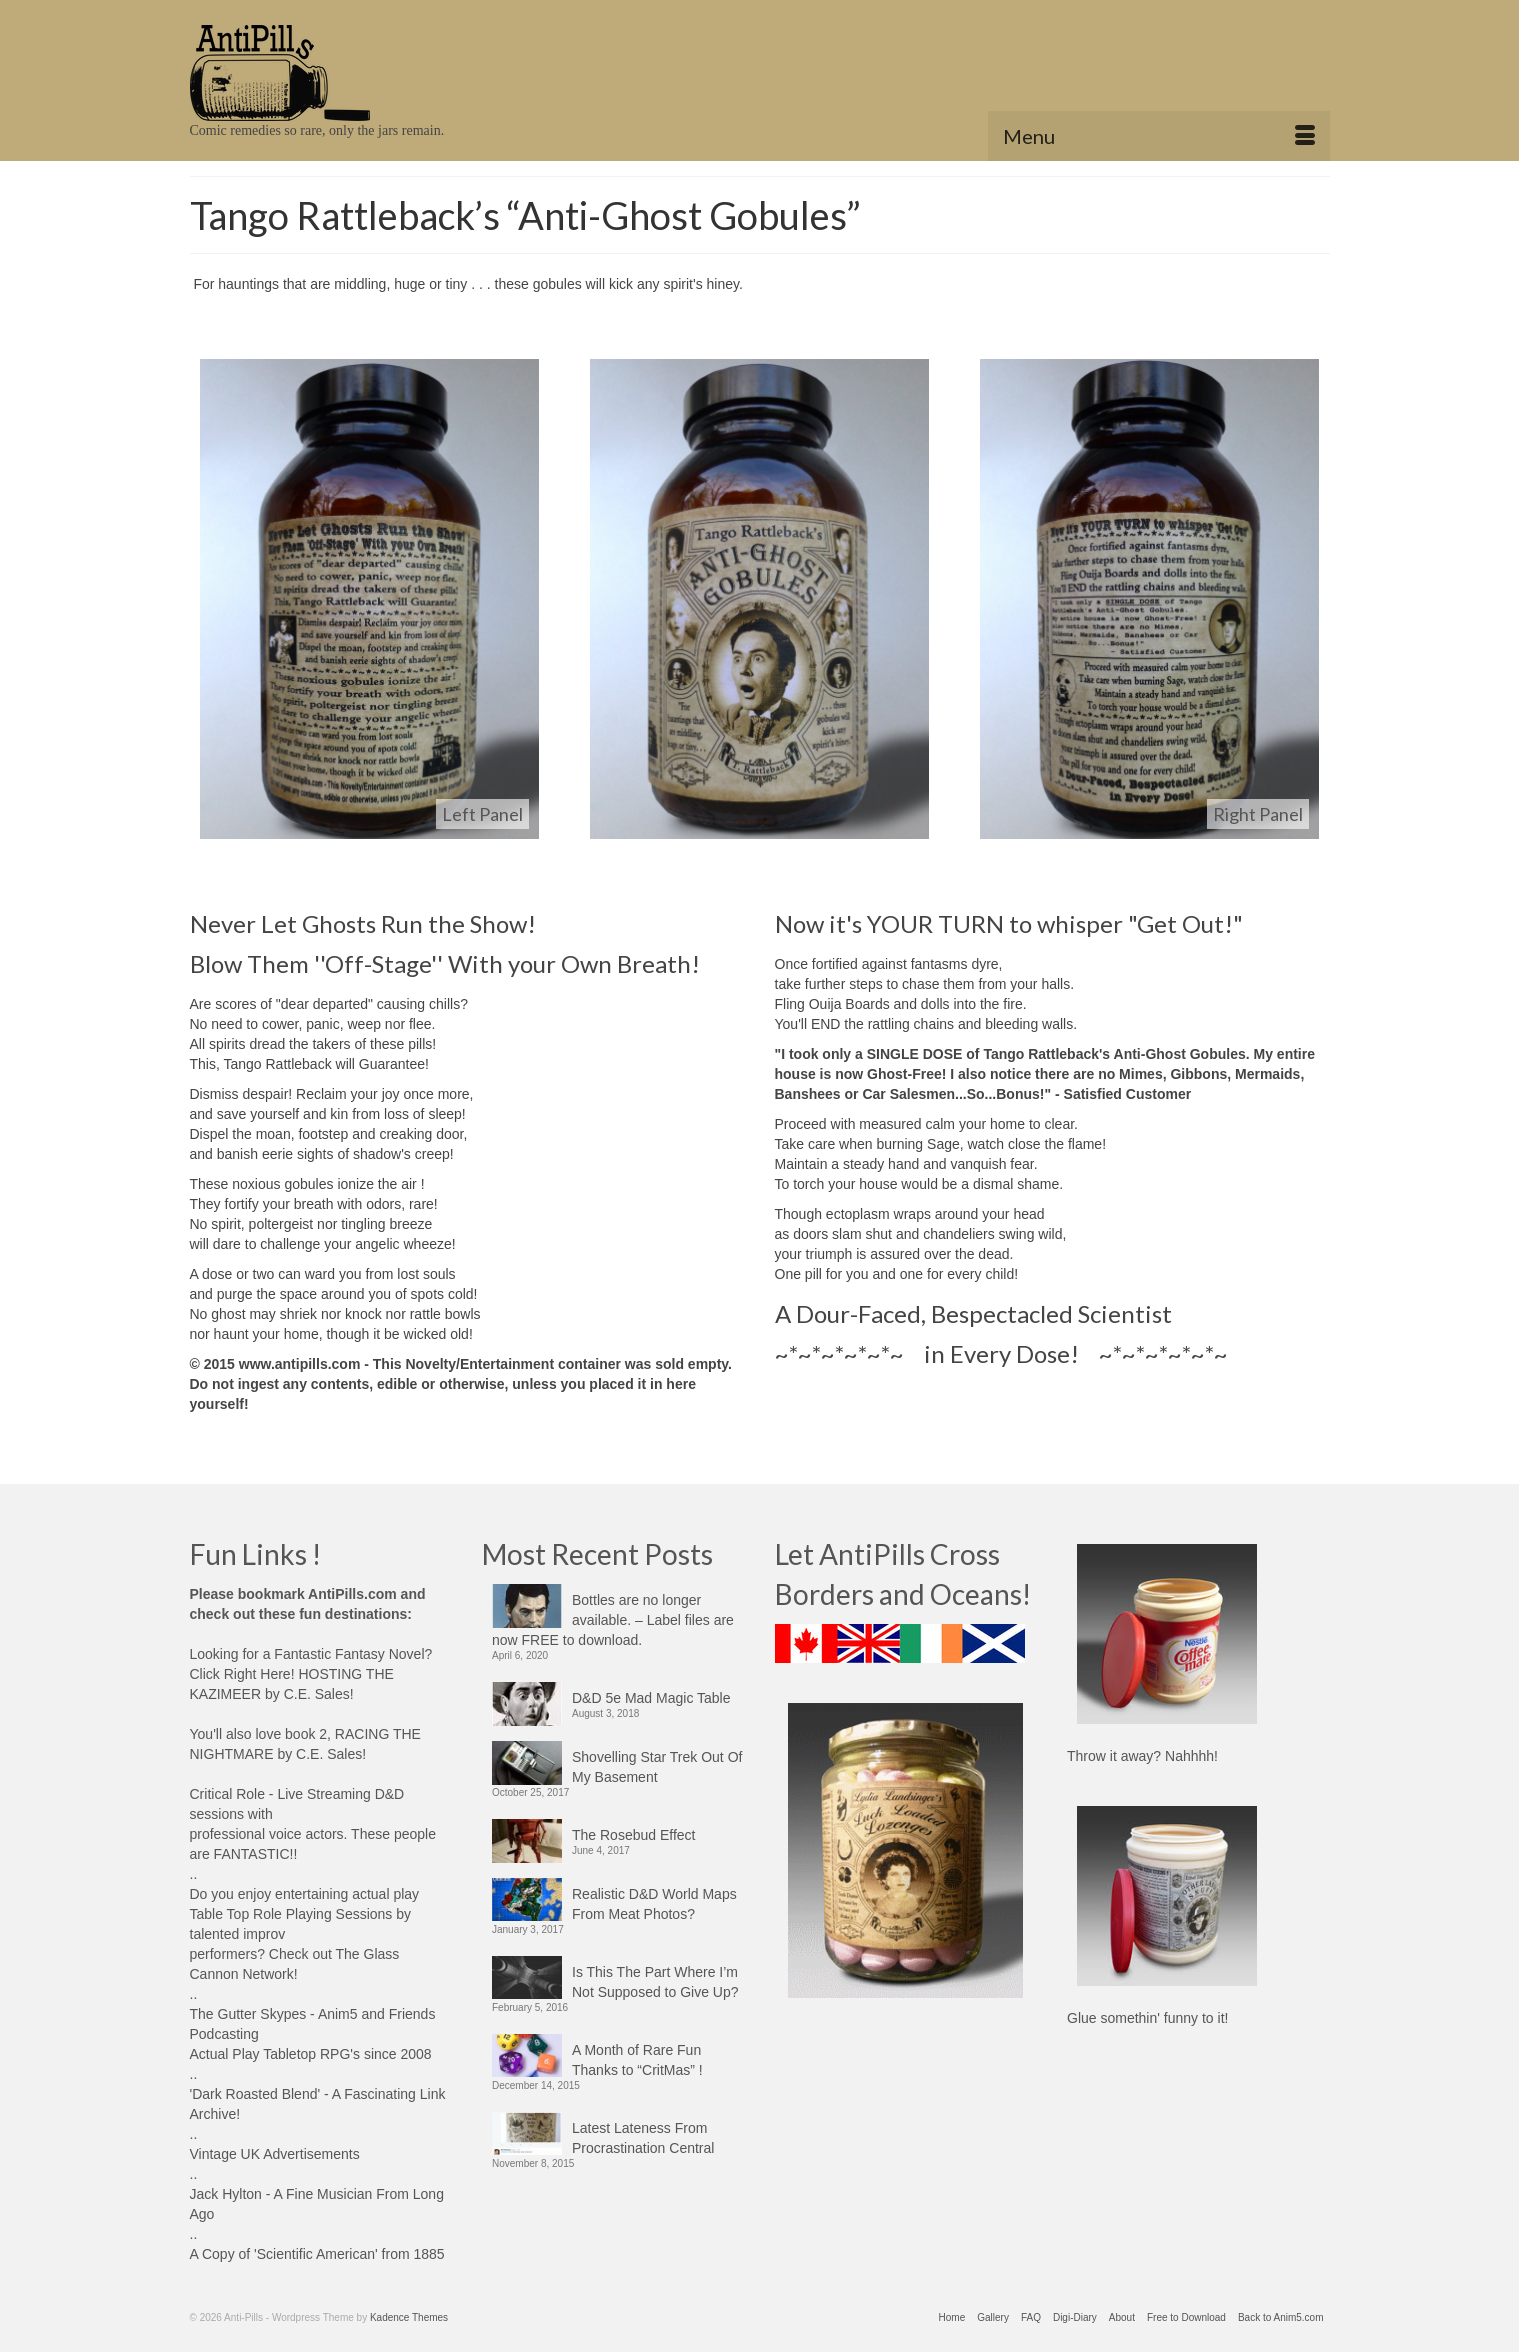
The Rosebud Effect (633, 1835)
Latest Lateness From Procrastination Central (643, 2138)
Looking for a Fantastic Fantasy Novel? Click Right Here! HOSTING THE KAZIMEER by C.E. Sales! (311, 1674)
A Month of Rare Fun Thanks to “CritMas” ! (637, 2060)
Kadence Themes (409, 2317)
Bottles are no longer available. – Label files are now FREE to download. (613, 1620)
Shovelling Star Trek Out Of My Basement (657, 1767)
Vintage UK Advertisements (275, 2154)
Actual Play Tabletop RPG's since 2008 (311, 2054)
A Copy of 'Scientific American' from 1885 (317, 2254)
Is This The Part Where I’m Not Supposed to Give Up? (655, 1982)
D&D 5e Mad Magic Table (651, 1698)
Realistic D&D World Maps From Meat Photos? (654, 1904)
